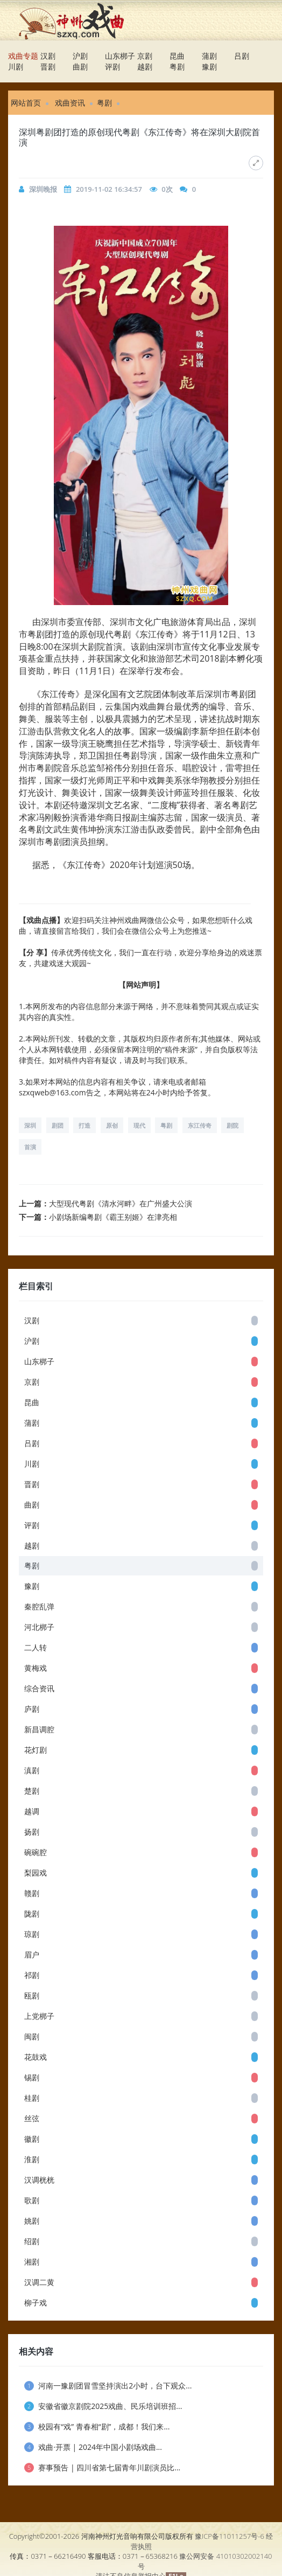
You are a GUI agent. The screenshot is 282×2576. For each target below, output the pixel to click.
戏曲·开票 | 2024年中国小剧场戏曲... (93, 2447)
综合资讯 (141, 1688)
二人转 (141, 1647)
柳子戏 (141, 2302)
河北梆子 (141, 1627)
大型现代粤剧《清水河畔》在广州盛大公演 (120, 1203)
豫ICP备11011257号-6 (229, 2536)
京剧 (144, 56)
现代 (139, 1125)
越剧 (144, 66)
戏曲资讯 (70, 103)
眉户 (141, 1954)
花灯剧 (141, 1750)
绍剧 (141, 2241)
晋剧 (47, 66)
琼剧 (141, 1934)
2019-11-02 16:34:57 (109, 189)
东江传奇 (199, 1125)
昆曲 (177, 56)
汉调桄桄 (141, 2180)
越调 (141, 1811)
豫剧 (209, 66)
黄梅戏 (141, 1668)
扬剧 (141, 1832)
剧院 (232, 1125)
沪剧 (80, 56)
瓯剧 (141, 1995)
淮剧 (141, 2159)
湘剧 (141, 2261)
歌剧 (141, 2200)
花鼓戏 (141, 2057)
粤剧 (177, 66)
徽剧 (141, 2139)
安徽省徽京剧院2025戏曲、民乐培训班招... (103, 2406)
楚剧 (141, 1791)
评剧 (112, 66)
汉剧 (47, 56)
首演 (30, 1147)
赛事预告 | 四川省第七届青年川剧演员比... (102, 2467)
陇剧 (141, 1913)
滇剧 (141, 1770)
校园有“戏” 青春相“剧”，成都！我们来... (97, 2426)
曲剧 (80, 66)
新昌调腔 (141, 1729)
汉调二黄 (141, 2282)
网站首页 (26, 103)
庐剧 (141, 1709)
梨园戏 (141, 1872)
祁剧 (141, 1975)
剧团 (58, 1125)
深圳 (30, 1125)
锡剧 (141, 2077)
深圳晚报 (43, 189)
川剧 (15, 66)
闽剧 (141, 2036)
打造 (84, 1125)
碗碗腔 (141, 1852)
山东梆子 (120, 56)
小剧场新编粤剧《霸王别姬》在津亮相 (113, 1217)
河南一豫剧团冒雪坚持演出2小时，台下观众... (108, 2385)
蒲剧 (209, 56)
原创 (112, 1125)
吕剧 (241, 56)
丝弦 (141, 2118)
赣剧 (141, 1893)
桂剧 (141, 2098)
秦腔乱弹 (141, 1606)
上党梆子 (141, 2016)
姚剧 (141, 2221)
